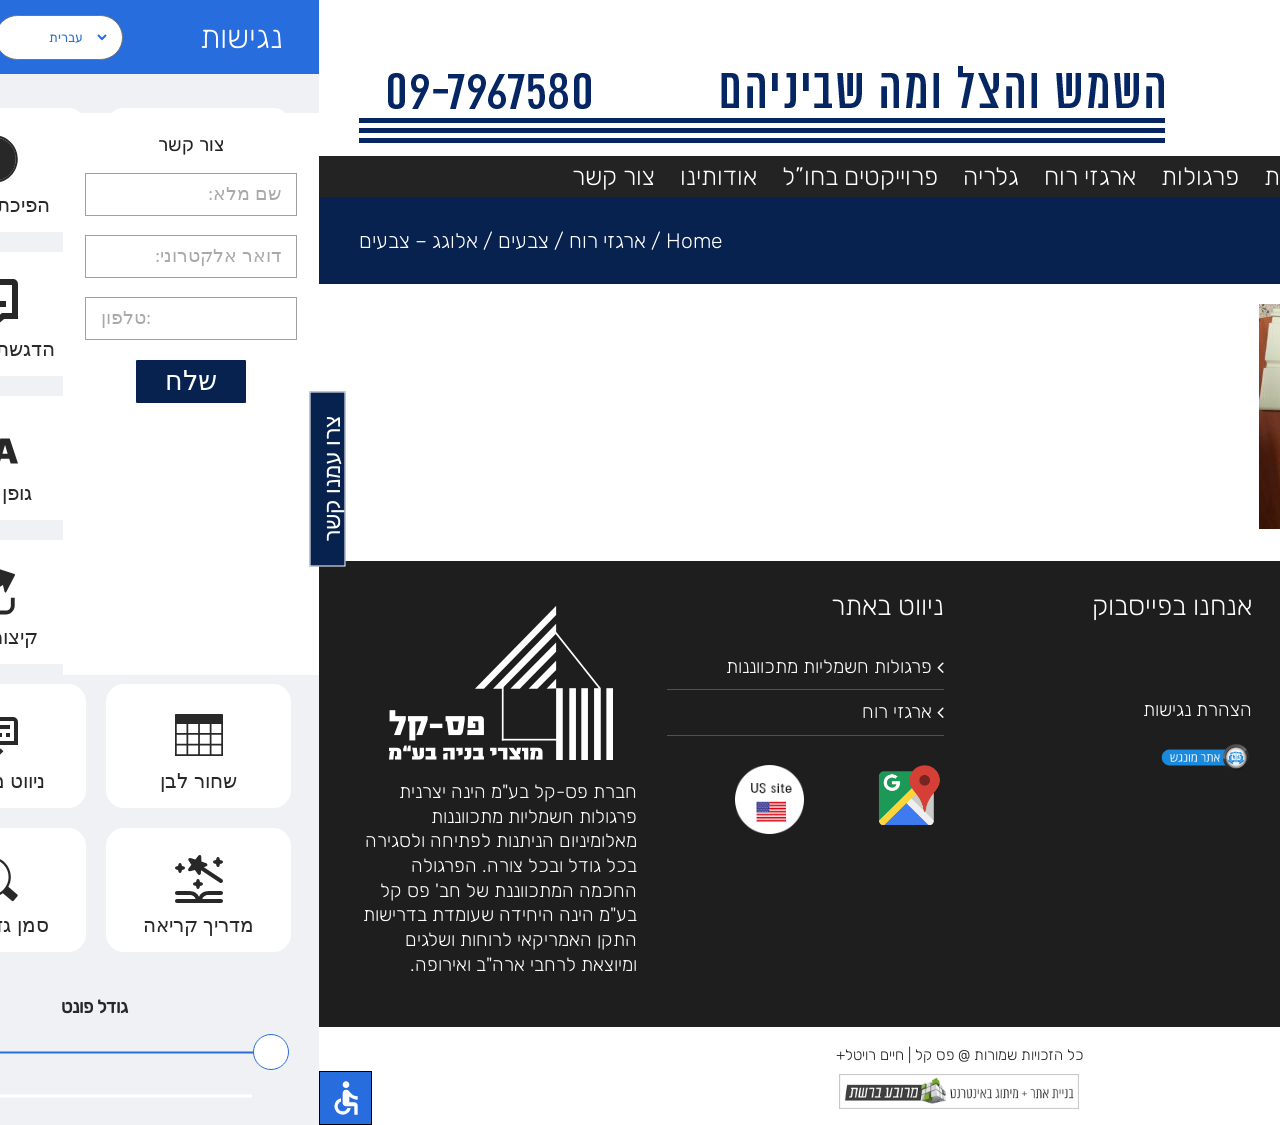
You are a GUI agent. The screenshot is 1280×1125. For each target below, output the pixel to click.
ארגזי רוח (578, 711)
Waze (1087, 715)
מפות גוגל (1159, 715)
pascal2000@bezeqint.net (1088, 789)
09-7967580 (1134, 740)
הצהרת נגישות (878, 709)
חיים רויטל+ (551, 1055)
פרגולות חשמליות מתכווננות (510, 666)
